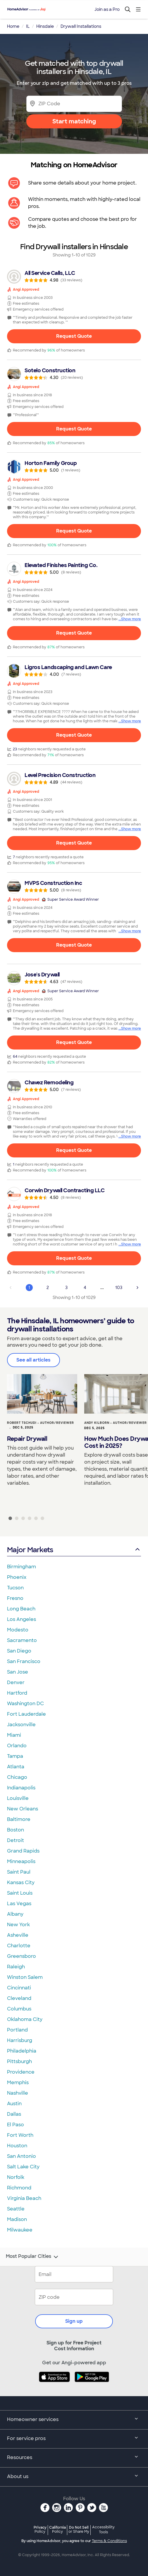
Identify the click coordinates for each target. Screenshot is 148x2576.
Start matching (74, 121)
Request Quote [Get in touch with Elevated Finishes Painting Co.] (74, 633)
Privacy (40, 2529)
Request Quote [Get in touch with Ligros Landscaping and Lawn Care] (74, 735)
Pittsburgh (19, 2061)
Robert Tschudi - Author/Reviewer (40, 1423)
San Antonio (21, 2156)
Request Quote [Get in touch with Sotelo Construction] (74, 429)
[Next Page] (137, 1287)
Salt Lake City (23, 2167)
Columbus (19, 2009)
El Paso (15, 2125)
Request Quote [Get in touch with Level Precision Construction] (74, 843)
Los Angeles (21, 1619)
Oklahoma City (24, 2019)
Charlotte (18, 1946)
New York (18, 1925)
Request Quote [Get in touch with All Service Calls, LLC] (74, 336)
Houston (17, 2146)
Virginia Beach (24, 2198)
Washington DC (25, 1703)
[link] (74, 277)
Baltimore (18, 1819)
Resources (74, 2457)
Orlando (17, 1746)
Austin (14, 2104)
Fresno (15, 1598)
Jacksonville (21, 1725)
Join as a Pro (107, 9)
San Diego (19, 1651)
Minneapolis (21, 1861)
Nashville (17, 2093)
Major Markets (74, 1549)
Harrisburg (19, 2040)
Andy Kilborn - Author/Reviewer (115, 1423)
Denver (16, 1682)
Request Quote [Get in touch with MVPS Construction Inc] (74, 945)
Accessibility (103, 2530)
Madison (17, 2219)
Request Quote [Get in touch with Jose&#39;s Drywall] (74, 1042)
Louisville (18, 1798)
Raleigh (16, 1967)
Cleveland (19, 1998)
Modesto (17, 1630)
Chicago (17, 1777)
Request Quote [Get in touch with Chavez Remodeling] (74, 1150)
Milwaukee (19, 2230)
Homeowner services (74, 2419)
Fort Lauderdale (26, 1714)
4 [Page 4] (85, 1287)
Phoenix (16, 1577)
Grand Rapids (23, 1851)
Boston (15, 1830)
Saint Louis (19, 1893)
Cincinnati (19, 1988)
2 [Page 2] (48, 1287)
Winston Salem (25, 1977)
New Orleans (22, 1809)
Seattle (16, 2209)
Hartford (17, 1693)
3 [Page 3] (66, 1287)
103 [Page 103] (118, 1287)
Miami (14, 1735)
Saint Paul (18, 1872)
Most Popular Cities (32, 2256)
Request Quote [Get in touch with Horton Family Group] (74, 531)
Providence (21, 2072)
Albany (15, 1914)
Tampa (15, 1756)
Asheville (17, 1935)
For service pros (74, 2438)
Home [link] (13, 26)
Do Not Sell (78, 2529)
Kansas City (21, 1882)
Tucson (15, 1588)
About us (74, 2476)
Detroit (15, 1840)
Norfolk (15, 2177)
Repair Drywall (27, 1438)
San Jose (17, 1672)
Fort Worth (20, 2135)
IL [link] (28, 26)
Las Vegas (19, 1903)
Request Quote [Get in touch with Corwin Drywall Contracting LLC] (74, 1258)
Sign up (74, 2321)
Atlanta (15, 1767)
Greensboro (21, 1956)
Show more (131, 619)
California (57, 2529)
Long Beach (21, 1609)
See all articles (33, 1360)
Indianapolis (21, 1788)
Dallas (14, 2114)
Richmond (19, 2188)
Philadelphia (21, 2051)
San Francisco (23, 1661)
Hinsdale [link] (45, 26)
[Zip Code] (74, 103)
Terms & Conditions (109, 2541)
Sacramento (22, 1640)
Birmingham (21, 1567)
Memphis (18, 2082)
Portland (17, 2030)
